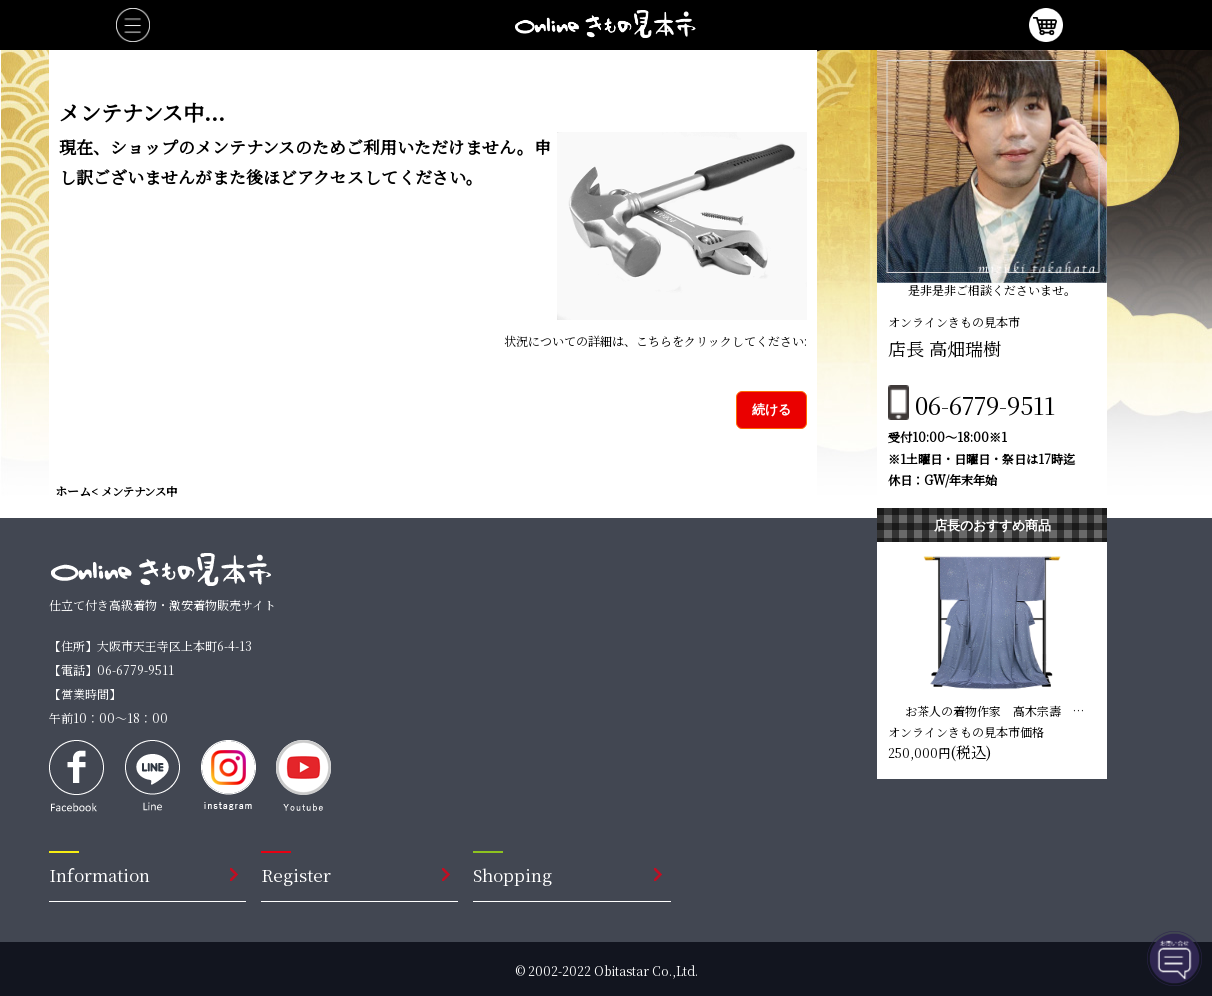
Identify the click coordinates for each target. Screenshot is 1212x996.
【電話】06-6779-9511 (111, 669)
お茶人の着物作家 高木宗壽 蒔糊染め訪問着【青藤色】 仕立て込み (996, 710)
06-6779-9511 (985, 404)
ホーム (73, 490)
